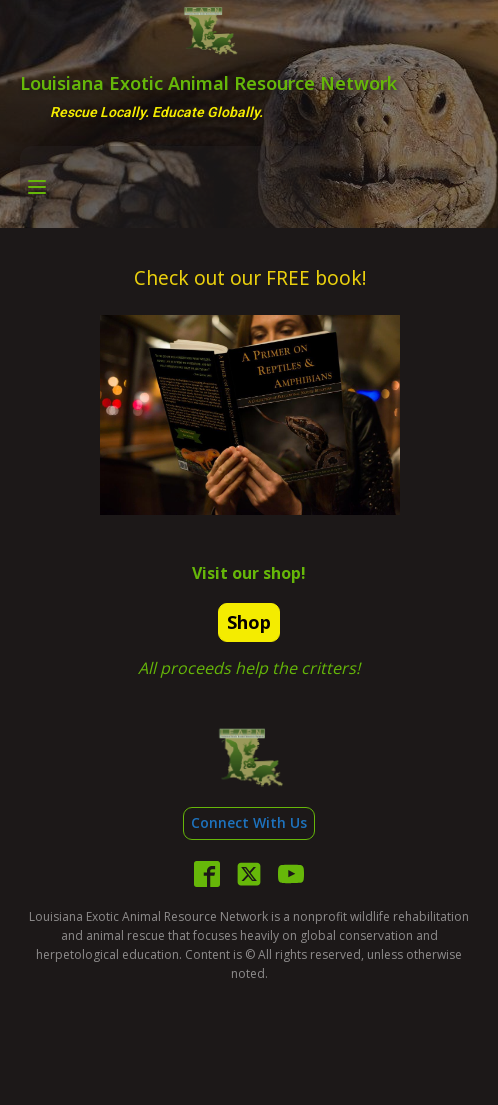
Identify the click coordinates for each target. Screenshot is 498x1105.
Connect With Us (249, 822)
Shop (249, 622)
